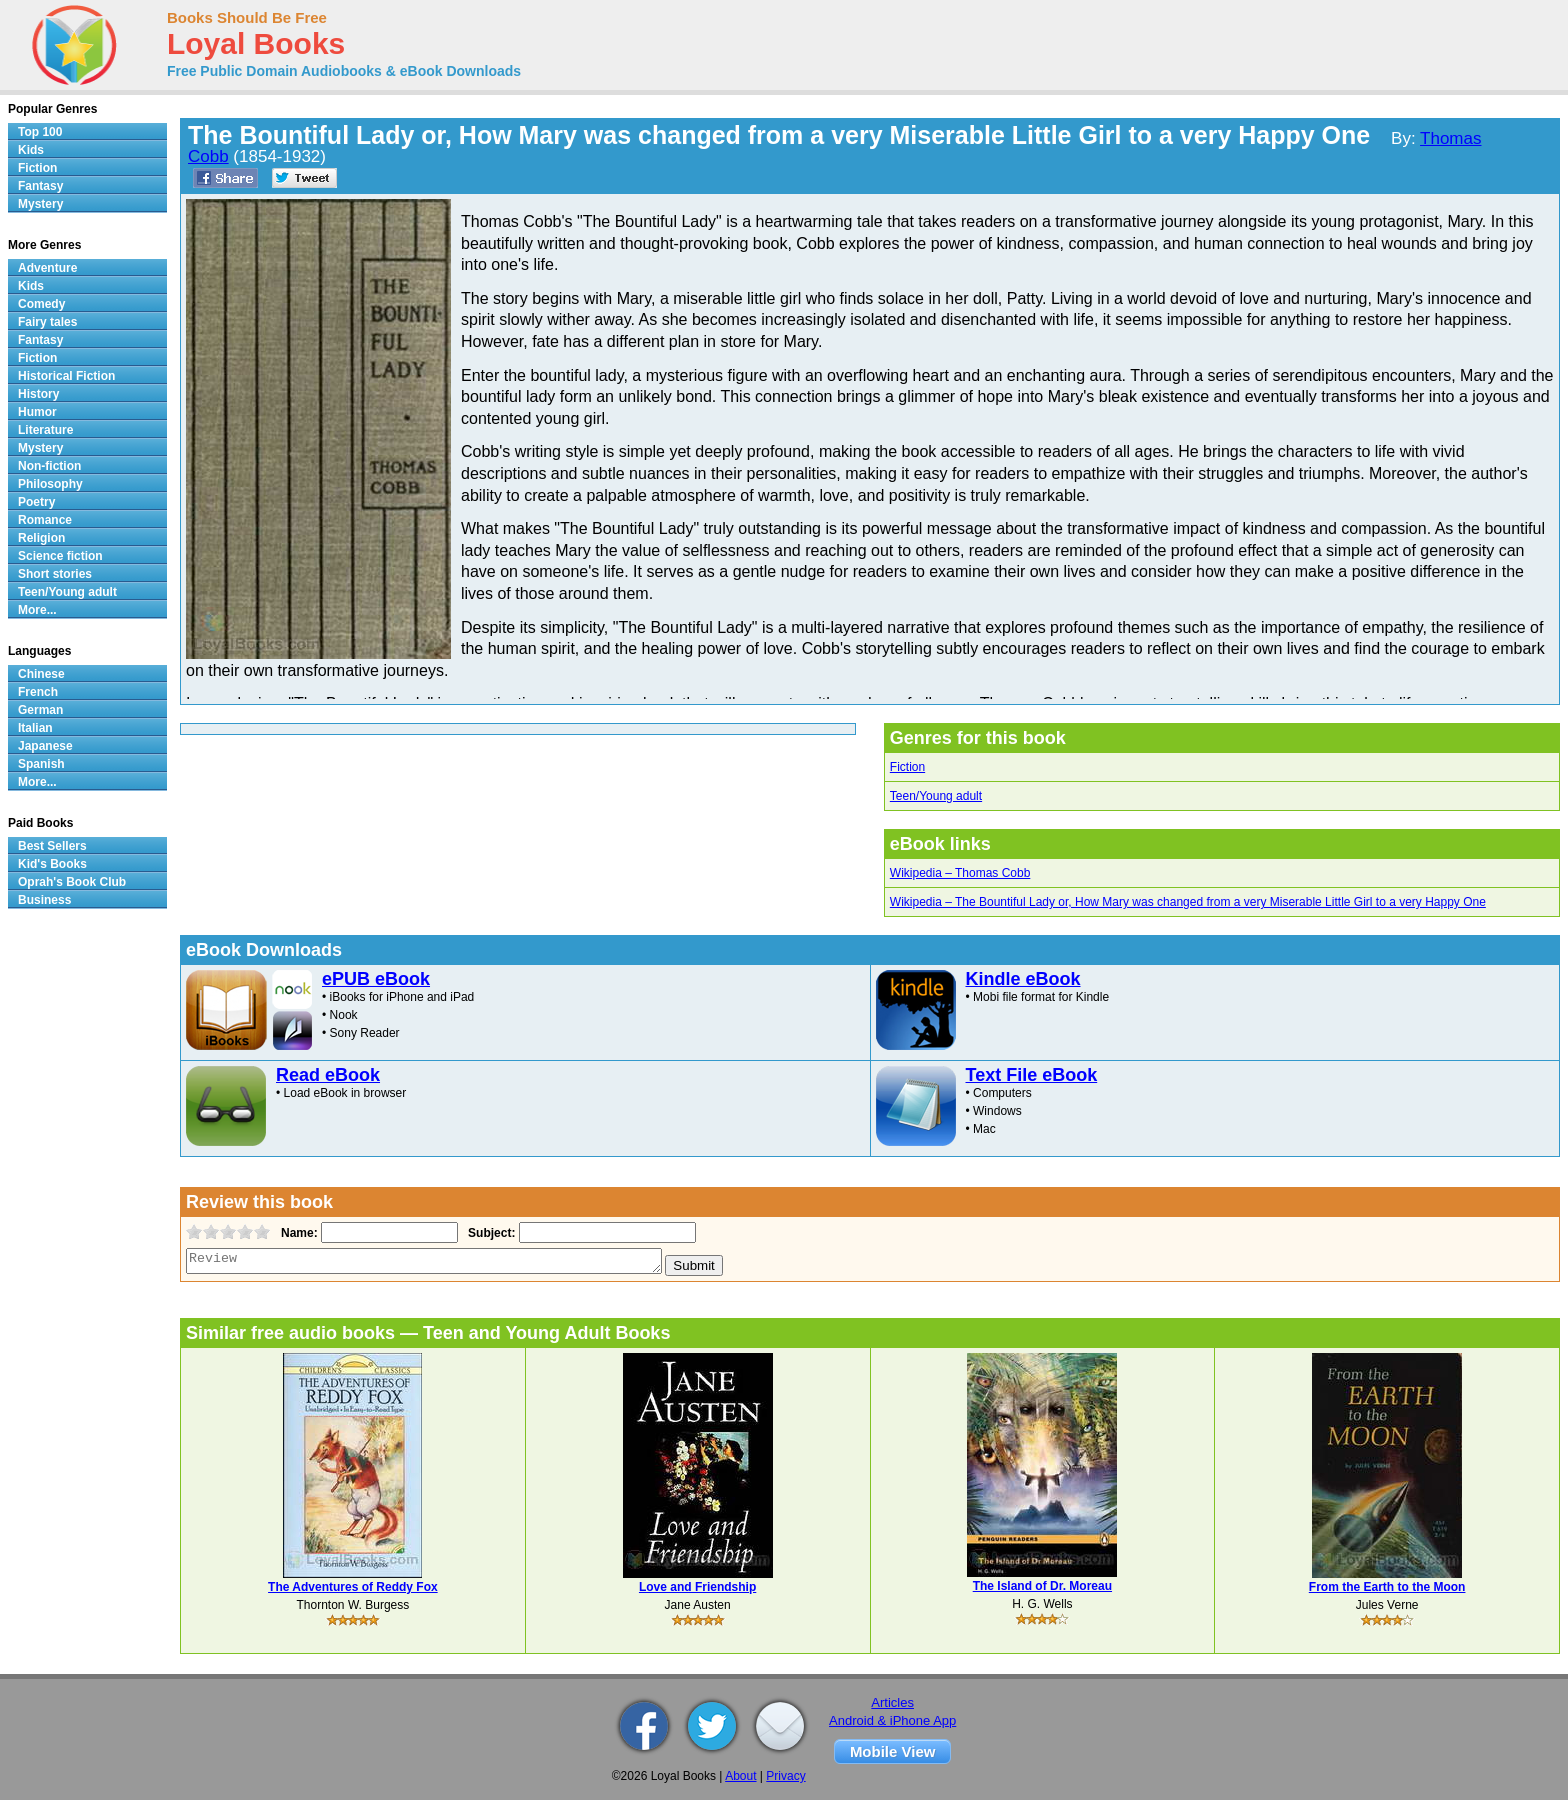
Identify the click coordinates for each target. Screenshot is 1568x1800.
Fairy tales (47, 322)
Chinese (41, 674)
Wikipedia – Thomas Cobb (960, 873)
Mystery (40, 204)
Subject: (489, 1233)
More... (37, 610)
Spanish (41, 764)
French (38, 692)
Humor (37, 412)
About (740, 1776)
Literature (45, 430)
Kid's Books (52, 864)
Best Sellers (52, 846)
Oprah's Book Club (72, 882)
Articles (892, 1702)
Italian (35, 728)
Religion (41, 538)
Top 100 (40, 132)
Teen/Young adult (936, 796)
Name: (297, 1233)
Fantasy (40, 186)
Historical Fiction (66, 376)
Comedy (41, 304)
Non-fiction (49, 466)
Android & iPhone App (892, 1720)
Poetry (36, 502)
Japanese (45, 746)
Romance (45, 520)
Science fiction (60, 556)
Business (44, 900)
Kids (31, 150)
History (38, 394)
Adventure (47, 268)
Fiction (907, 767)
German (40, 710)
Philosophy (50, 484)
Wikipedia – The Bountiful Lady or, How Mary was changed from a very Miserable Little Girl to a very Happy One (1188, 902)
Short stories (55, 574)
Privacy (785, 1776)
